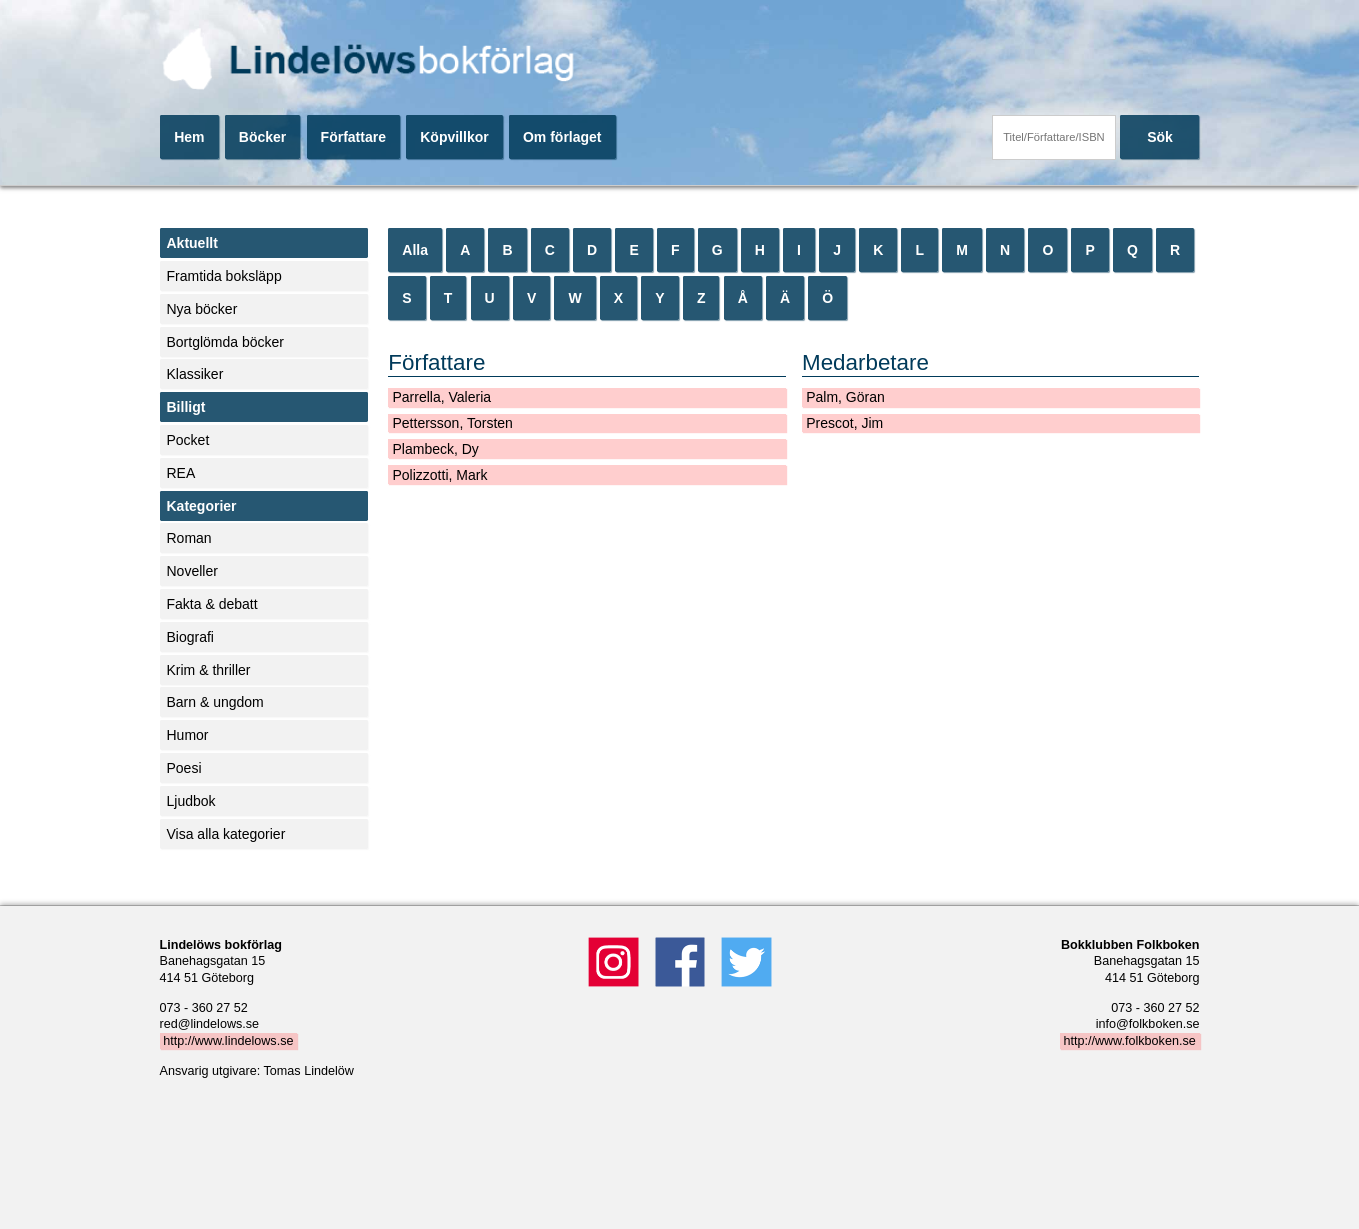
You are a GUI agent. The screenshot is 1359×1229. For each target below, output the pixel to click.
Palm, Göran (845, 397)
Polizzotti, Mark (439, 475)
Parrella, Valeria (441, 397)
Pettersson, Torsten (452, 423)
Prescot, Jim (844, 423)
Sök (1160, 137)
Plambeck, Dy (435, 449)
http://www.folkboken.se (1129, 1041)
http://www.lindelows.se (228, 1041)
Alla (415, 250)
